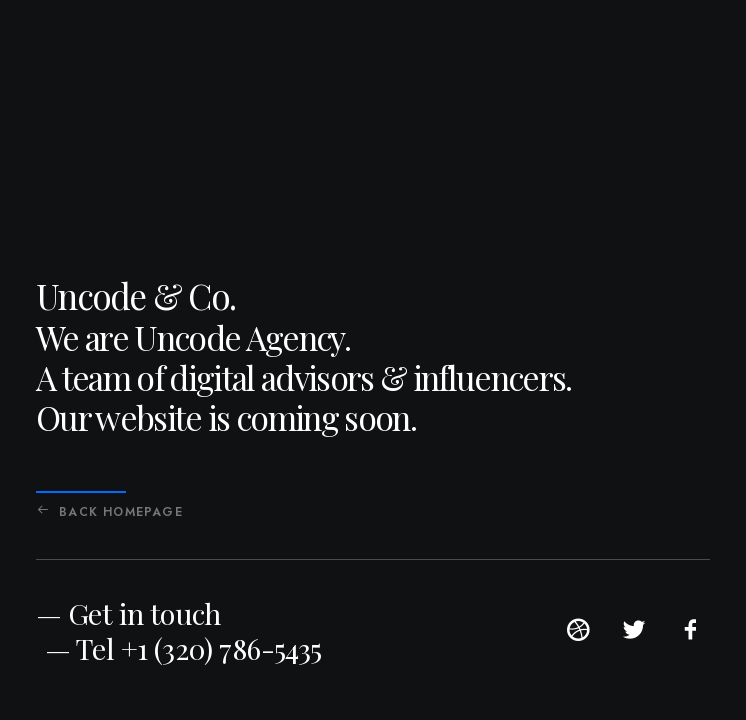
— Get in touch (128, 613)
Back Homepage (110, 512)
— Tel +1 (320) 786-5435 (183, 648)
